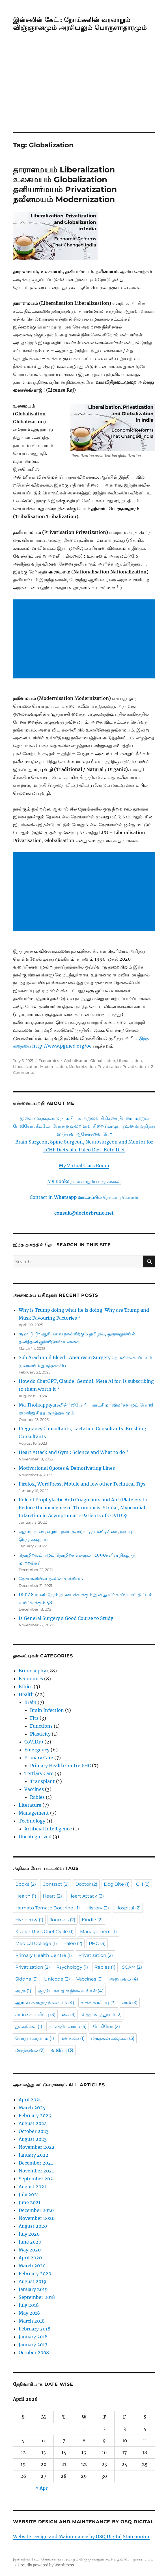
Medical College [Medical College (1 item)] (36, 1943)
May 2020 (30, 2250)
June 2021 (29, 2202)
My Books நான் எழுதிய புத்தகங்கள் (84, 1181)
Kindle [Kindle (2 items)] (92, 1919)
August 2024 (33, 2123)
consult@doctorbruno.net (84, 1213)
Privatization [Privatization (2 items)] (32, 1967)
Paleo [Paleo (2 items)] (72, 1943)
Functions (41, 1726)
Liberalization (25, 1066)
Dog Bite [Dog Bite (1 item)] (117, 1884)
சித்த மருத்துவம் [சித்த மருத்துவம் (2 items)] (102, 2014)
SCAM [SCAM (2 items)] (132, 1967)
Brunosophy (32, 1670)
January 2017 (33, 2344)
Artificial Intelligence (48, 1829)
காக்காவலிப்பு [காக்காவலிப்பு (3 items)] (98, 2002)
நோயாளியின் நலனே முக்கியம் (51, 1578)
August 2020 (33, 2226)
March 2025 (32, 2107)
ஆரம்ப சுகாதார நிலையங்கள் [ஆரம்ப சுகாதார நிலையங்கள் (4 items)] (71, 1991)
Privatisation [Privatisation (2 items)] (95, 1955)
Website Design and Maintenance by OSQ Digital (67, 2536)
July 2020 (29, 2234)
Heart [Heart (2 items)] (52, 1896)
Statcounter (136, 2536)
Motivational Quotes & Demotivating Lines (67, 1468)
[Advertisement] (84, 90)
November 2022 (37, 2147)
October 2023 (34, 2131)
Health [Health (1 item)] (25, 1896)
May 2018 (29, 2313)
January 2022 (33, 2155)
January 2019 (33, 2289)
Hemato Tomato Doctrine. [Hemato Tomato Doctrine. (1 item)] (47, 1908)
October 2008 (34, 2352)
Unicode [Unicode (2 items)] (57, 1979)
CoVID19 (33, 1742)
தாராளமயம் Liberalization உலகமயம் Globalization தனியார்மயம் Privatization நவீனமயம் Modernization (65, 184)
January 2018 (33, 2337)
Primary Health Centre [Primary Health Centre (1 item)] (43, 1955)
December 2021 (36, 2163)
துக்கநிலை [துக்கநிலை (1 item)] (28, 2026)
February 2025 (35, 2115)
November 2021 (36, 2171)
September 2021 (37, 2178)
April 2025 (30, 2099)
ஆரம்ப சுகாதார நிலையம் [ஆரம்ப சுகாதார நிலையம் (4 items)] (44, 2002)
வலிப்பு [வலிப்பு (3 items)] (62, 2050)
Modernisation (53, 1066)
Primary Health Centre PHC (60, 1765)
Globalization (102, 1060)
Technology (32, 1821)
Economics (48, 1060)
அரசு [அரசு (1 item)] (23, 1991)
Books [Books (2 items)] (25, 1884)
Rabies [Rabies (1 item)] (104, 1967)
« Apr (41, 2488)
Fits (34, 1718)
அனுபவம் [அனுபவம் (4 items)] (123, 1979)
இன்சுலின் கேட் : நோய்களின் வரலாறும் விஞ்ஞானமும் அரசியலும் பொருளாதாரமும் (80, 24)
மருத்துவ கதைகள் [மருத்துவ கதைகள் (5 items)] (112, 2038)
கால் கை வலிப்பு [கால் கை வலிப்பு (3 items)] (35, 2014)
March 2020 (32, 2265)
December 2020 (36, 2210)
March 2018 (32, 2321)
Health (26, 1694)
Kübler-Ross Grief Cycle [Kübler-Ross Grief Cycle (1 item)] (44, 1931)
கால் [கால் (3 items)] (129, 2002)
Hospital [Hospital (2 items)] (128, 1908)
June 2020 (30, 2242)
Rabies (37, 1797)
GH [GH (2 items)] (143, 1884)
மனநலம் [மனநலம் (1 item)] (73, 2038)
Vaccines (34, 1789)
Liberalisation (129, 1060)
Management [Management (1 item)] (98, 1931)
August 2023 (33, 2139)
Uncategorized (35, 1836)
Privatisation (109, 1066)
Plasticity (40, 1734)
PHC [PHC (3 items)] (97, 1943)
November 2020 (37, 2218)
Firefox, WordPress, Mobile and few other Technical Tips (82, 1484)
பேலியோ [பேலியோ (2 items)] (106, 2026)
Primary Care (38, 1757)
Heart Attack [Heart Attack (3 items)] (86, 1896)
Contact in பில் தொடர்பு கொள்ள (84, 1197)
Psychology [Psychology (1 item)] (72, 1967)
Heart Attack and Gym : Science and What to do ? (73, 1452)
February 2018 (34, 2329)
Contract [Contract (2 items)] (55, 1884)
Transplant (42, 1781)
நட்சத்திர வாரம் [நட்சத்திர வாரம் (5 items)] (68, 2026)
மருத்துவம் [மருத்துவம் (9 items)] (30, 2050)
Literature (30, 1805)
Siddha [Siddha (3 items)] (26, 1979)
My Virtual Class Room (84, 1165)
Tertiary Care (38, 1773)
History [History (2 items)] (97, 1908)
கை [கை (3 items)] (69, 2014)
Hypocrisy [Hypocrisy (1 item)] (29, 1919)
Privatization (134, 1066)
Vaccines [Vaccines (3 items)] (89, 1979)
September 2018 (37, 2297)
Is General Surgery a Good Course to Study (66, 1618)
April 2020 (30, 2257)
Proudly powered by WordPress (46, 2565)
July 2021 (29, 2194)
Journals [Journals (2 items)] (62, 1919)
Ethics (26, 1686)
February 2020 (35, 2273)
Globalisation (76, 1060)
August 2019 (32, 2281)
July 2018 (29, 2305)
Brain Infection (47, 1710)
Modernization (82, 1066)
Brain (30, 1702)
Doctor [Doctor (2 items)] (86, 1884)
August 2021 (32, 2186)
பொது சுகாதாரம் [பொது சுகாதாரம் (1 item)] (34, 2038)
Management (34, 1813)
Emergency (36, 1750)
